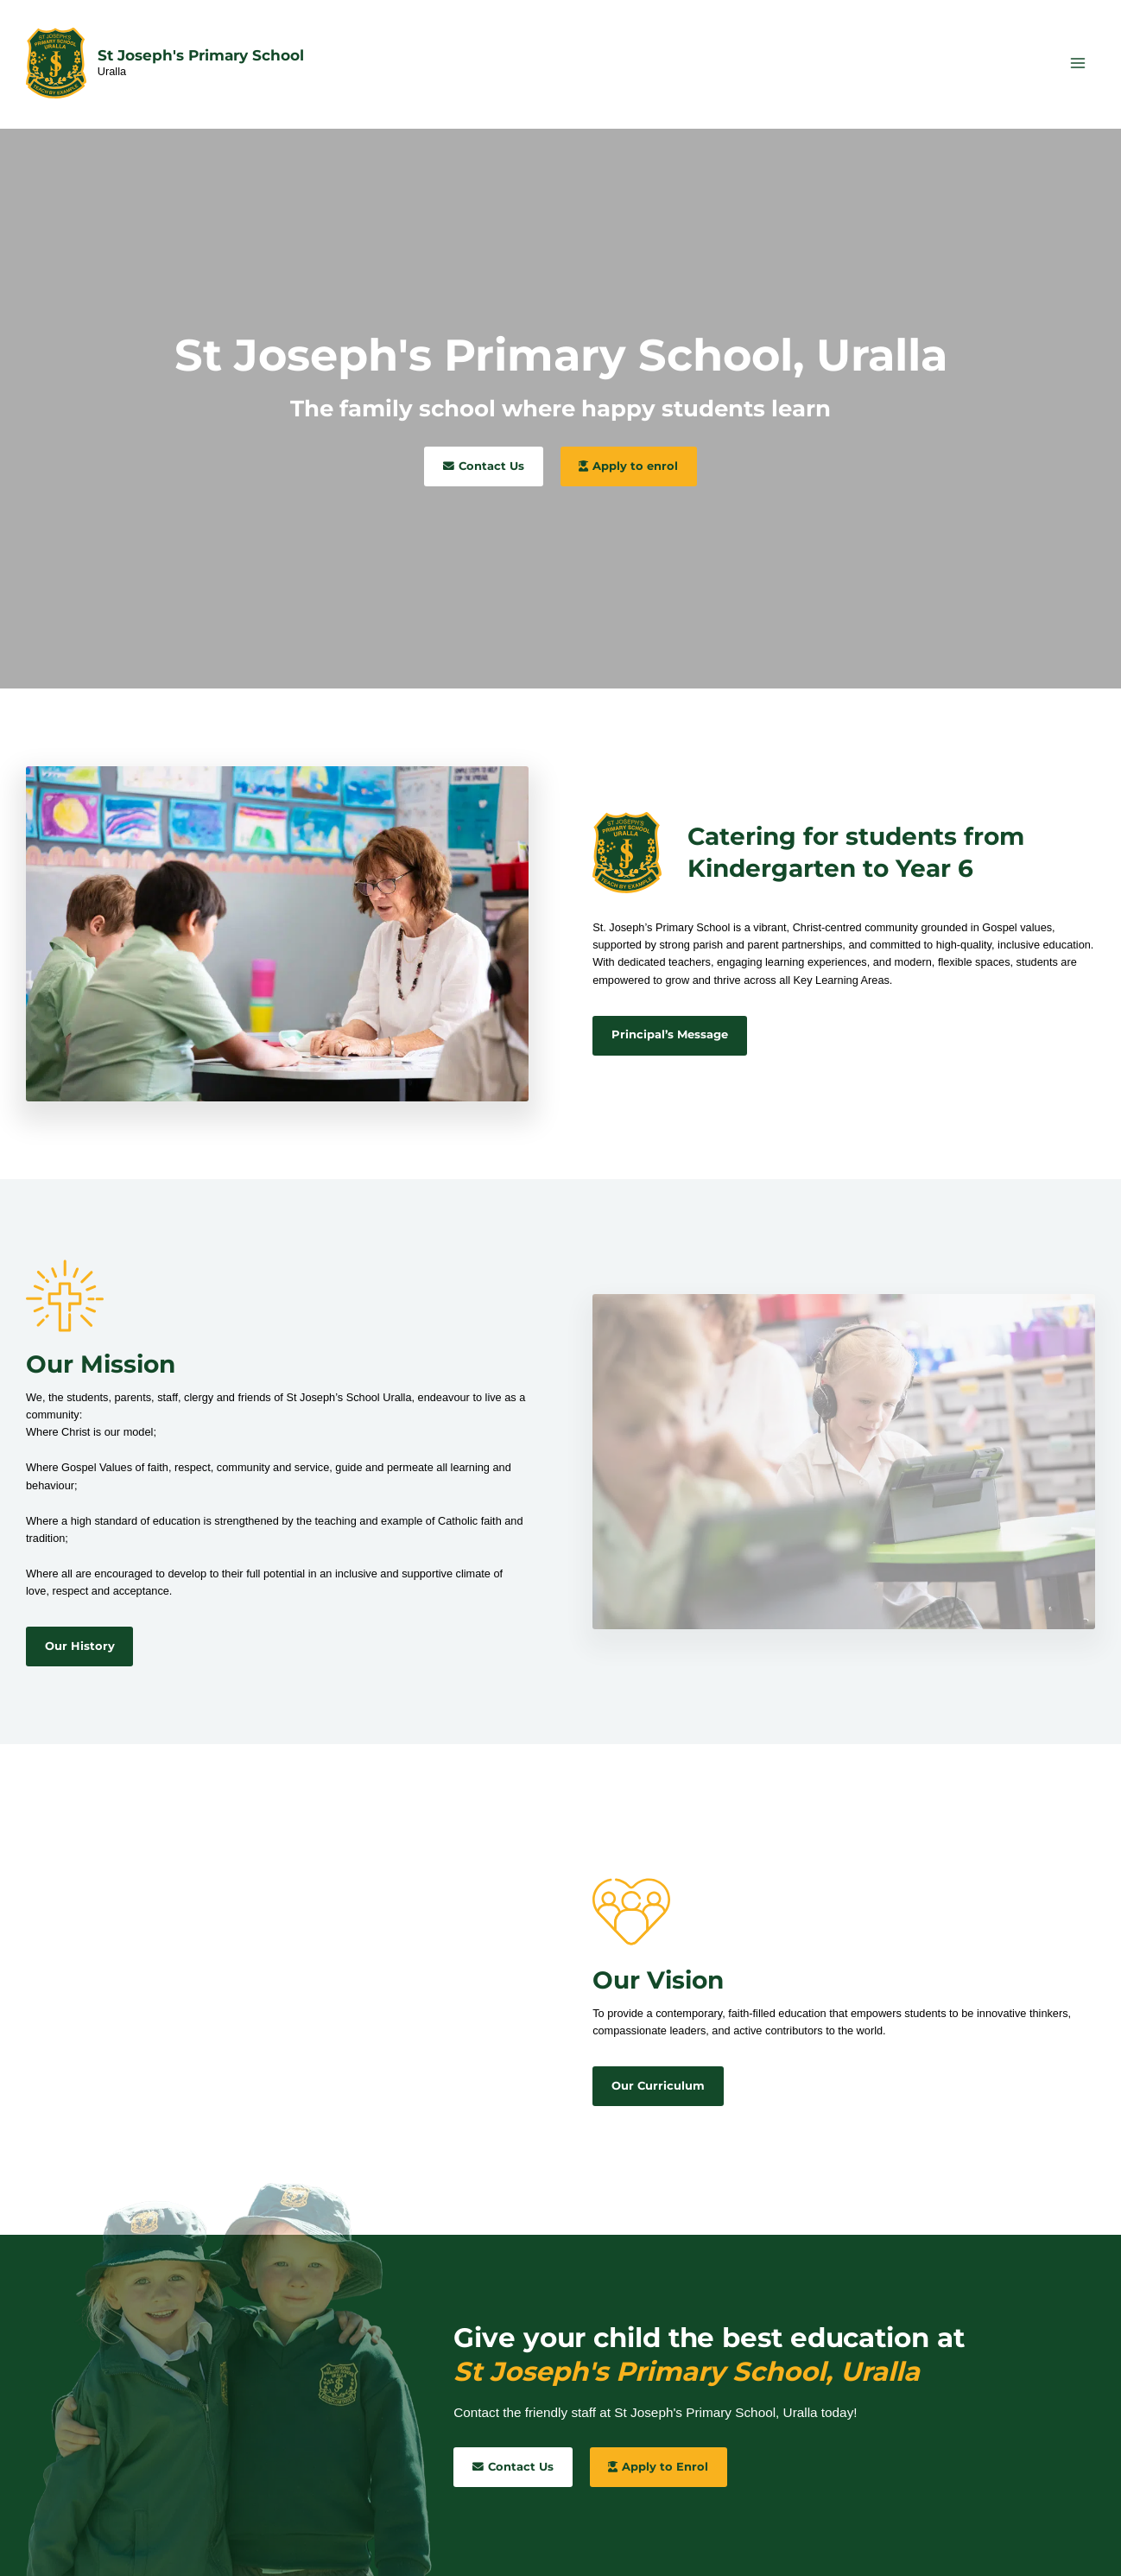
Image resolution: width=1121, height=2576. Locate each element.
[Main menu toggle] (1078, 62)
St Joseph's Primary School (201, 55)
